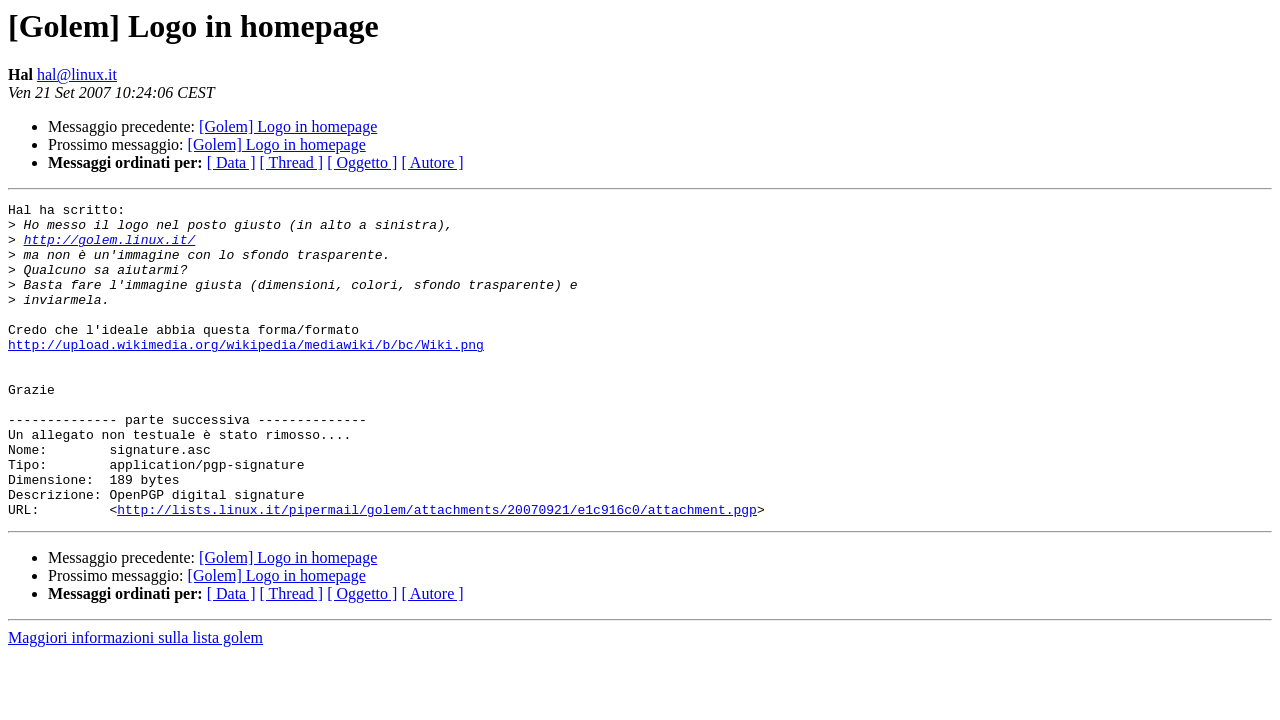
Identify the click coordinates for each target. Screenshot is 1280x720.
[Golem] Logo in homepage (288, 126)
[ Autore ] (432, 162)
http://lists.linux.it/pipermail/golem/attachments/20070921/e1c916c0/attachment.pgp (437, 572)
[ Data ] (231, 162)
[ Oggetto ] (362, 162)
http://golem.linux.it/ (110, 248)
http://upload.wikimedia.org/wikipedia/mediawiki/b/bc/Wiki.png (246, 374)
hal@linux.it (77, 74)
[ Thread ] (292, 162)
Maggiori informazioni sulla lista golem (135, 700)
